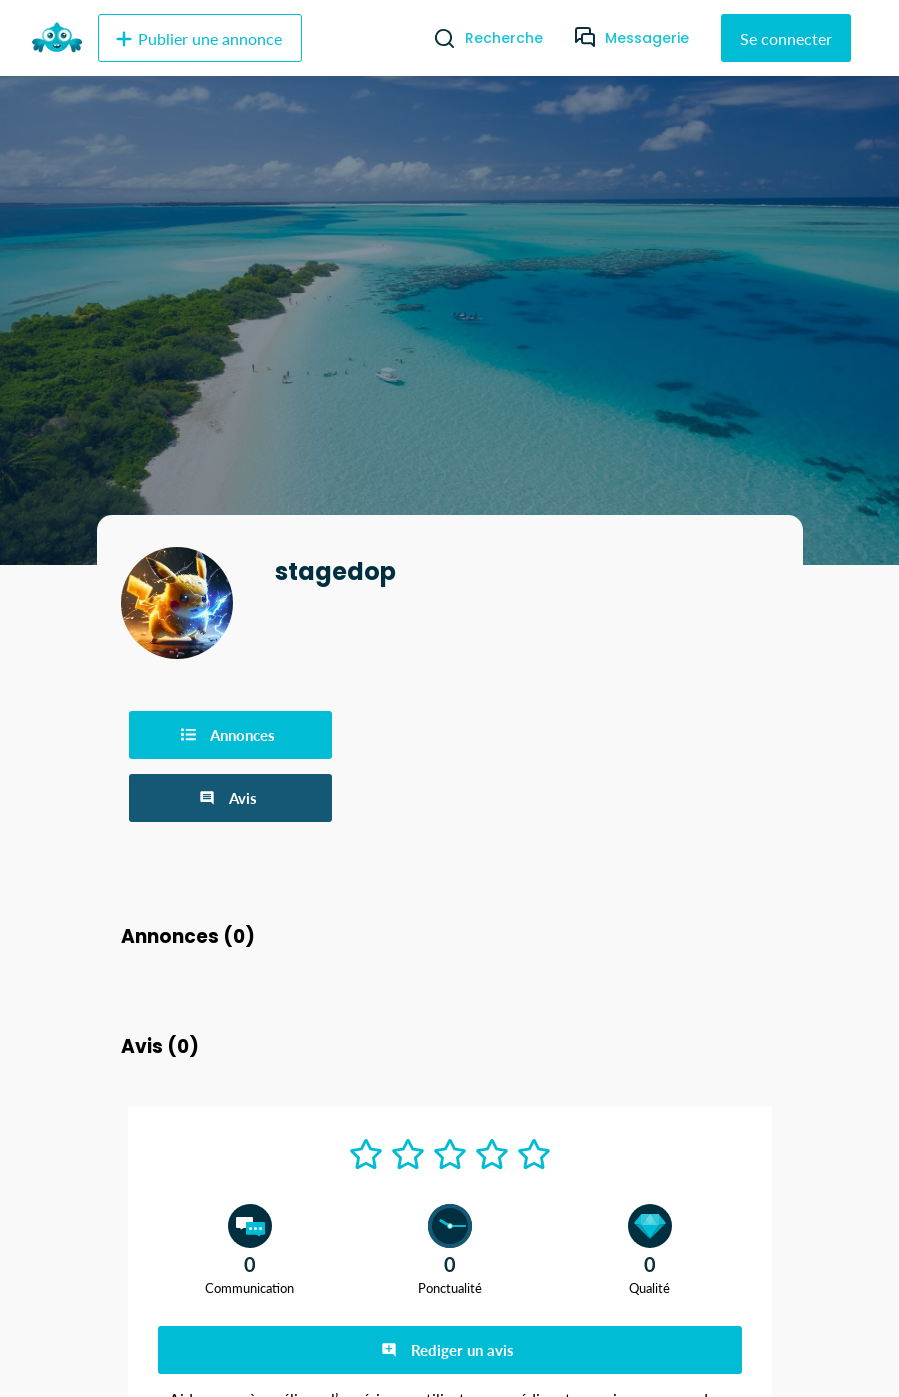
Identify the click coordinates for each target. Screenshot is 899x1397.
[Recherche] (436, 38)
